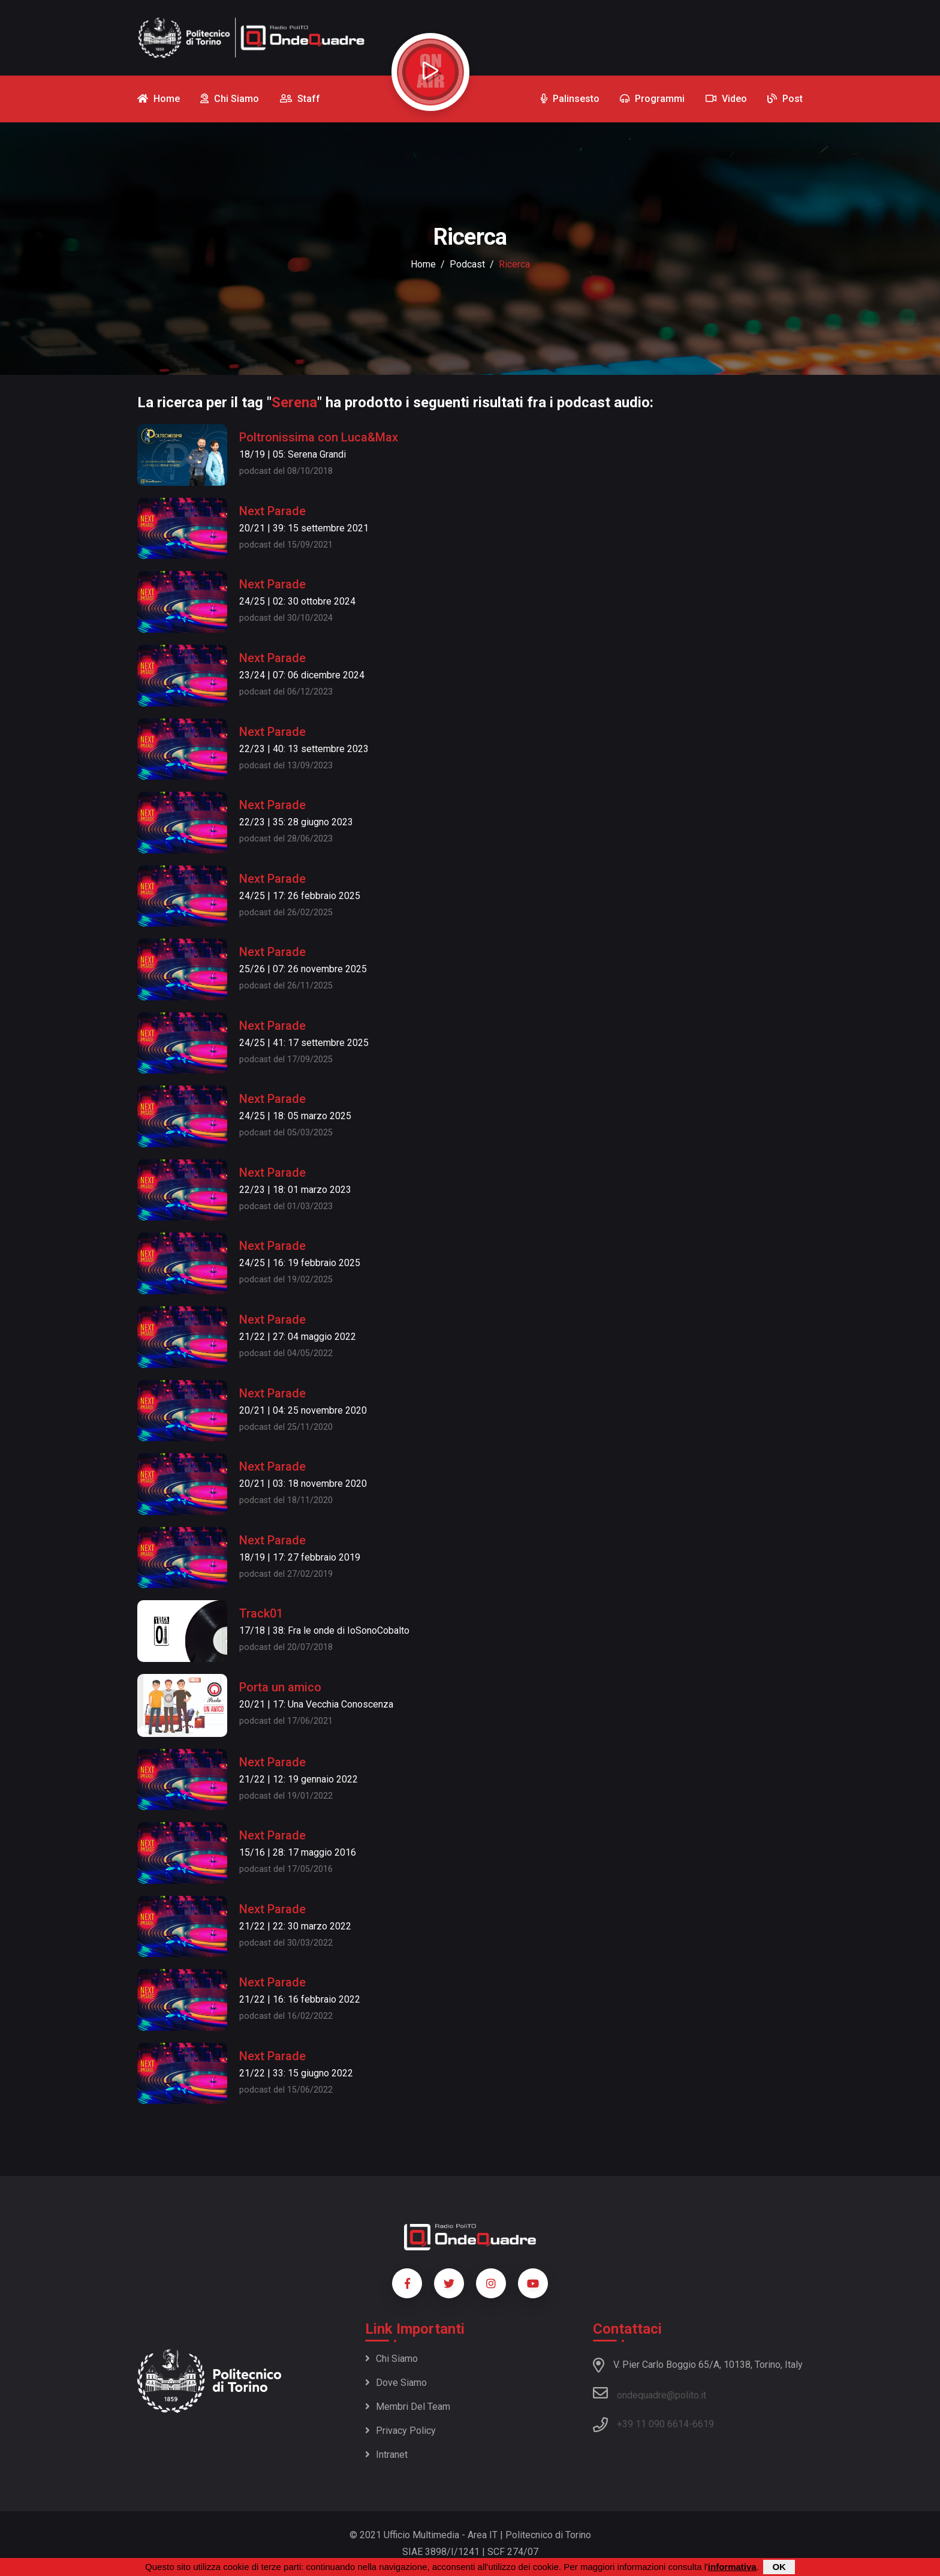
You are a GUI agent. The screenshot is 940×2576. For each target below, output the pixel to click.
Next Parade (272, 511)
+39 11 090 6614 (653, 2424)
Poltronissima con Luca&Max (318, 437)
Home (423, 264)
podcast (467, 264)
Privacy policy (400, 2430)
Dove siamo (396, 2382)
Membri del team (407, 2406)
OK (779, 2567)
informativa (732, 2567)
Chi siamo (391, 2358)
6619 (703, 2424)
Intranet (386, 2454)
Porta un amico (280, 1687)
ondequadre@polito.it (649, 2393)
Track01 (261, 1613)
